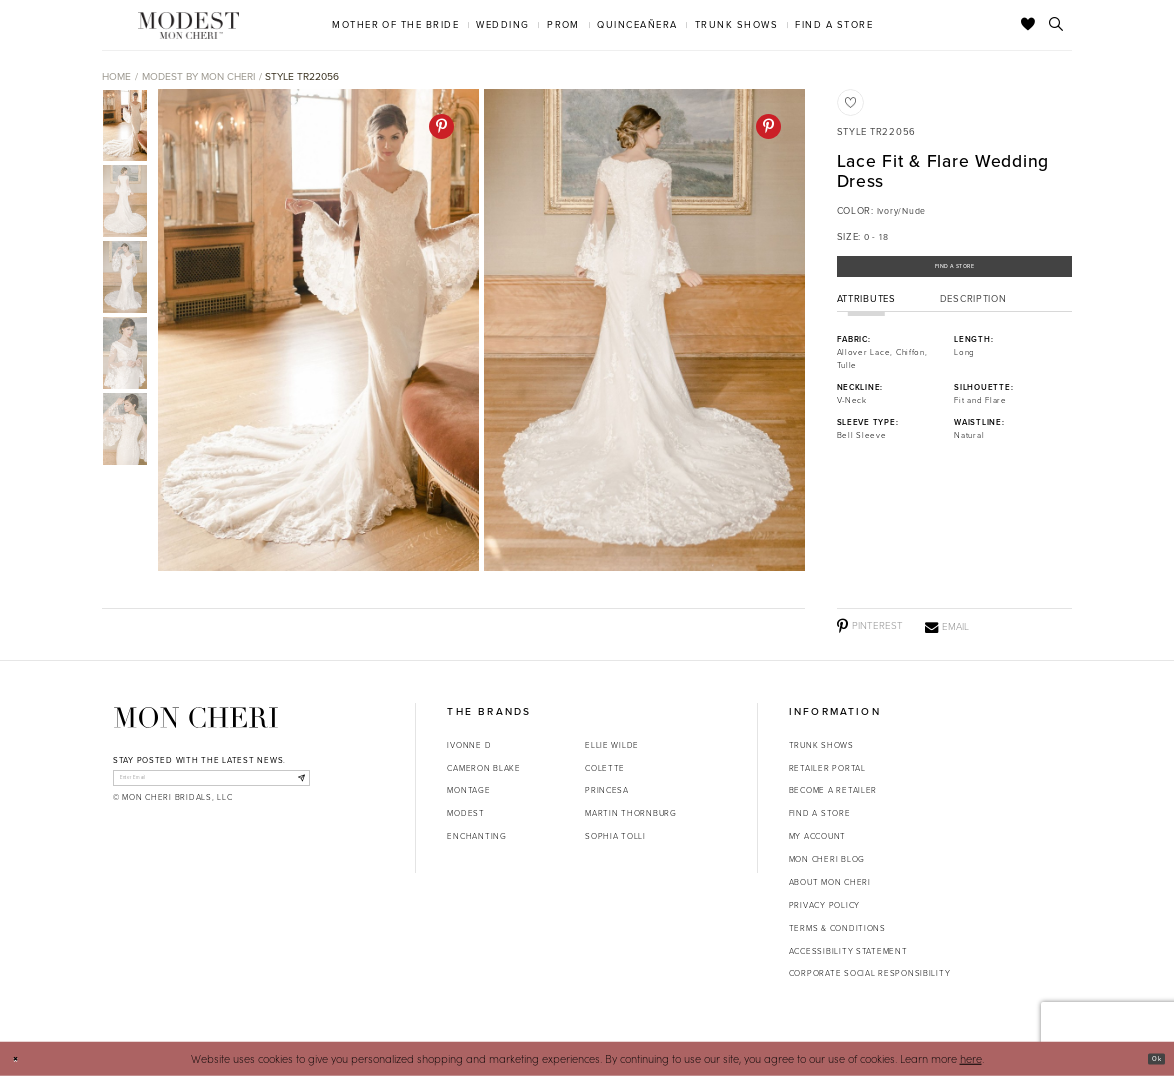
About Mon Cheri (830, 882)
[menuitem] (396, 24)
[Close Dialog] (21, 1059)
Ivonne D (469, 745)
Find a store (820, 813)
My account (817, 836)
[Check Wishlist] (1028, 25)
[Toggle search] (1056, 25)
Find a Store (954, 273)
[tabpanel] (315, 330)
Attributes (866, 312)
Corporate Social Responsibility (870, 973)
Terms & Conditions (837, 928)
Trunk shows (821, 745)
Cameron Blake (483, 768)
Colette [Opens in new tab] (605, 768)
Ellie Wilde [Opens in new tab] (612, 745)
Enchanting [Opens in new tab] (476, 836)
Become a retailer (833, 790)
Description (973, 312)
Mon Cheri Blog (827, 859)
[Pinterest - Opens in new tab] (441, 126)
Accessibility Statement (848, 951)
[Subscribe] (294, 783)
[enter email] (211, 783)
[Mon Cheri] (196, 717)
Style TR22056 (302, 76)
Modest (465, 813)
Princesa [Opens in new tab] (607, 790)
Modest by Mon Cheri (198, 76)
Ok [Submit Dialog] (1150, 1058)
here (971, 1058)
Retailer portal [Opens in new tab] (827, 768)
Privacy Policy (824, 905)
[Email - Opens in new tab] (947, 626)
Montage (468, 790)
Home (116, 76)
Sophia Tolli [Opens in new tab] (615, 836)
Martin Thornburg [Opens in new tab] (631, 813)
